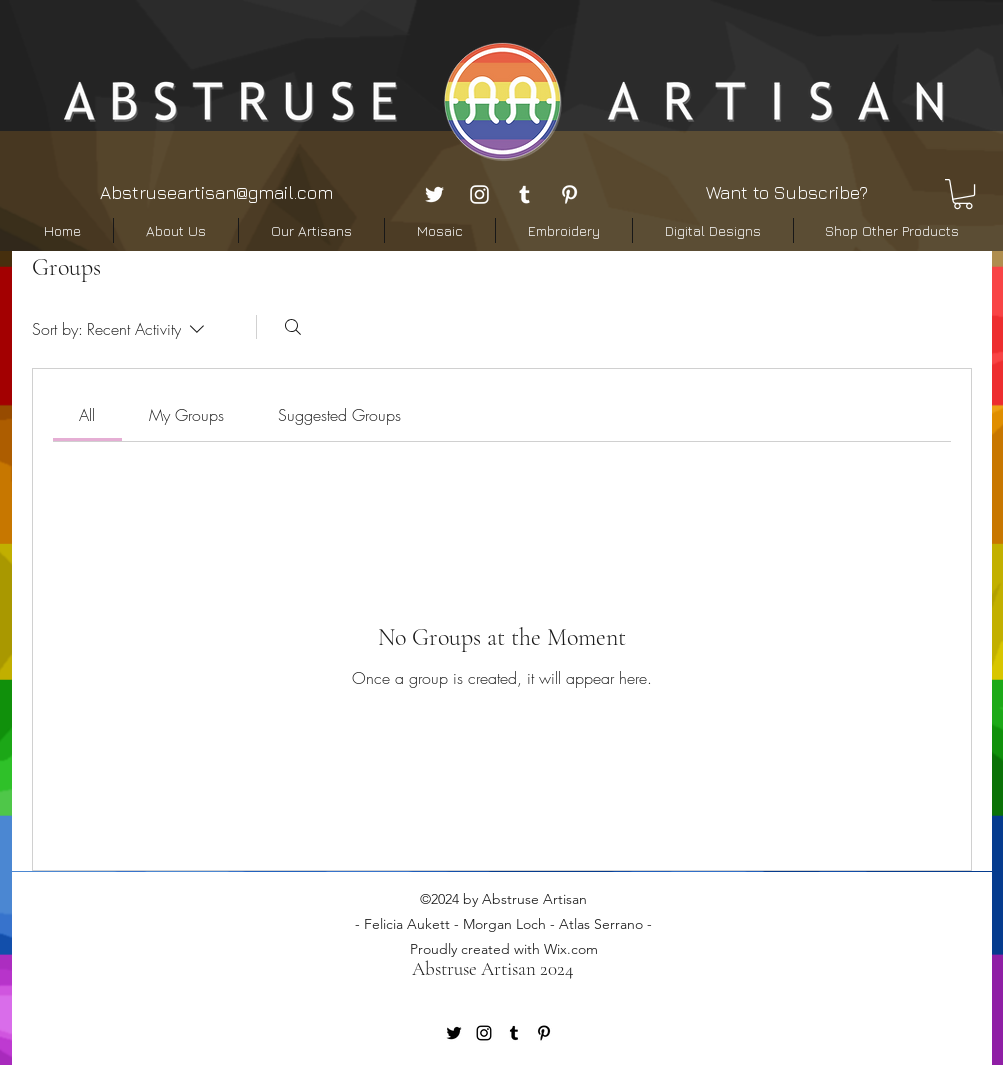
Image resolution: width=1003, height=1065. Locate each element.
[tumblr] (524, 194)
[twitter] (434, 194)
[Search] (293, 327)
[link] (87, 415)
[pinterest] (569, 194)
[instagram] (479, 194)
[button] (963, 194)
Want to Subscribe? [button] (787, 192)
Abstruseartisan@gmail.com (216, 192)
